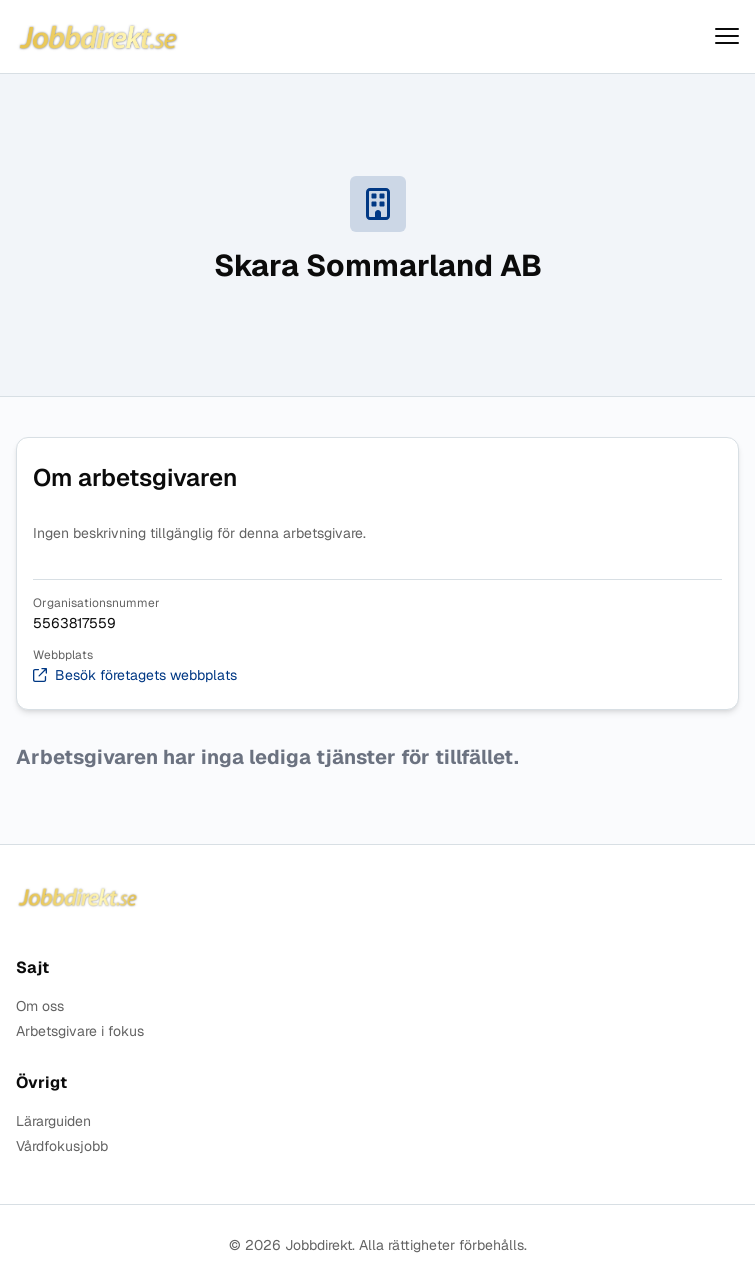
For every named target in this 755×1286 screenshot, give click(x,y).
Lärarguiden (53, 1121)
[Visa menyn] (727, 36)
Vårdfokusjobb (62, 1146)
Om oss (40, 1006)
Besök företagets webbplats (135, 675)
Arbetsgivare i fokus (80, 1031)
